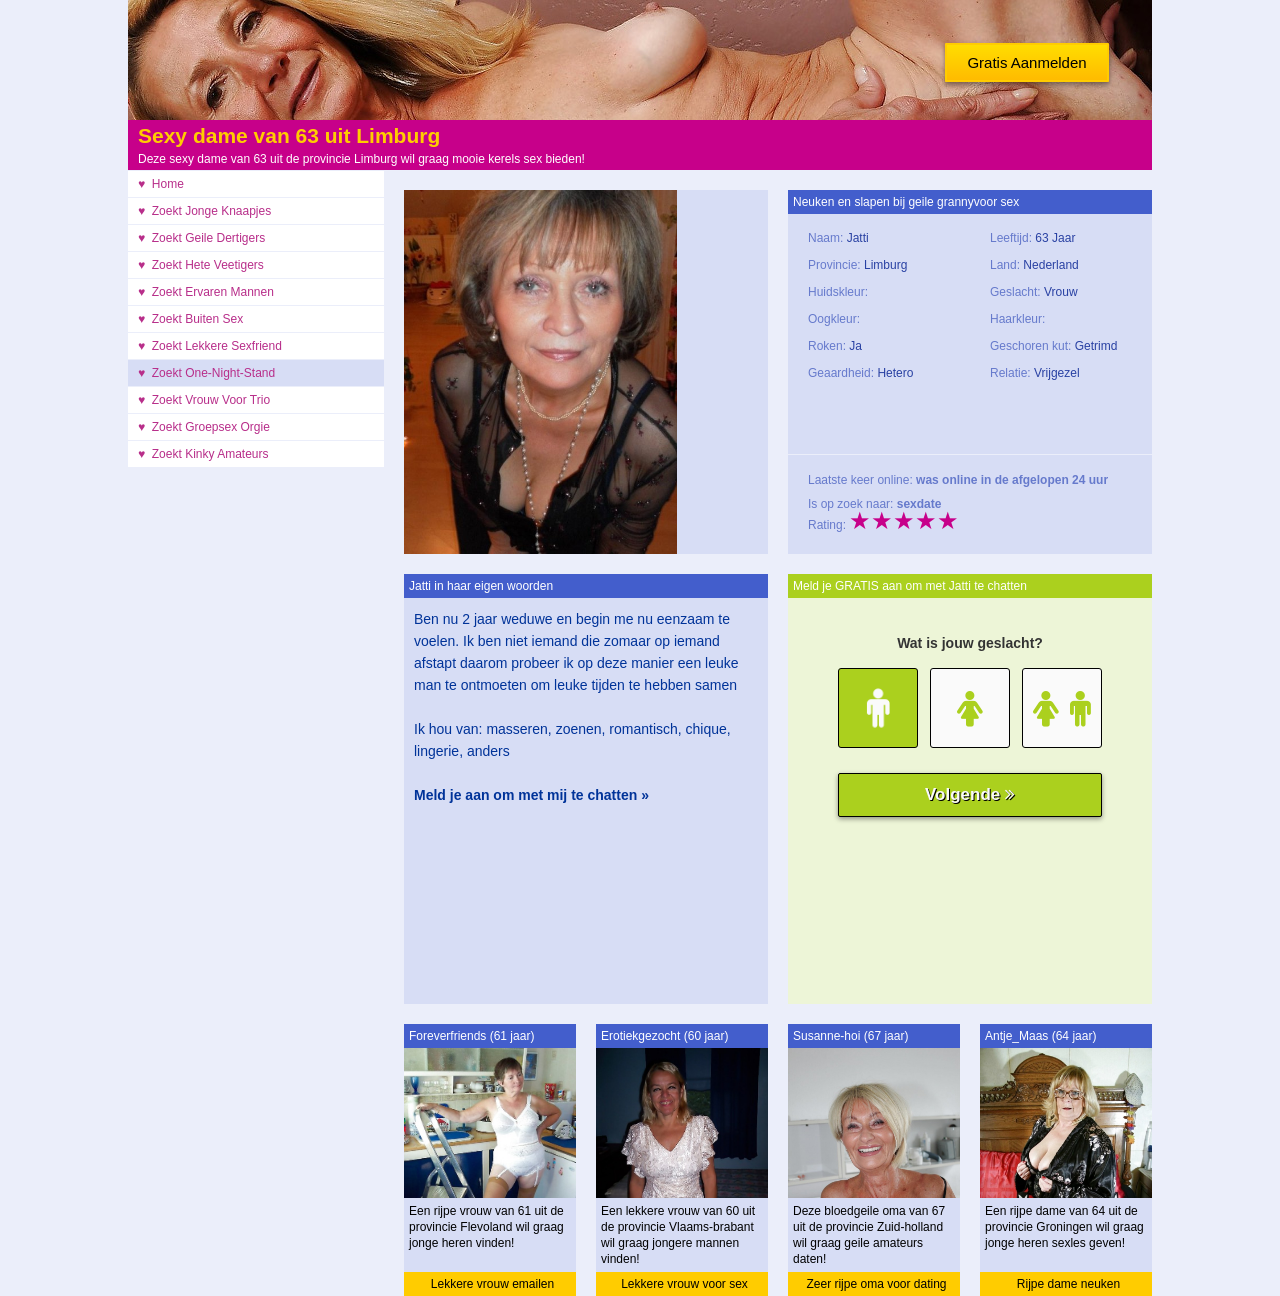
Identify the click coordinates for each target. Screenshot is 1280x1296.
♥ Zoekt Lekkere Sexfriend (210, 346)
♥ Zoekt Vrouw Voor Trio (204, 400)
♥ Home (161, 184)
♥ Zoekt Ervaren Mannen (206, 292)
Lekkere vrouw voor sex (684, 1284)
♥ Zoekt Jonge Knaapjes (204, 211)
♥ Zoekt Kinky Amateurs (203, 454)
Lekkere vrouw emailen (492, 1284)
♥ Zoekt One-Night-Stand (206, 373)
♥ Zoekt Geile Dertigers (201, 238)
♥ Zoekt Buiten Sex (190, 319)
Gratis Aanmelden (1026, 62)
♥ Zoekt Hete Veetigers (201, 265)
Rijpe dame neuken (1068, 1284)
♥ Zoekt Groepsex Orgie (204, 427)
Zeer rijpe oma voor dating (876, 1284)
